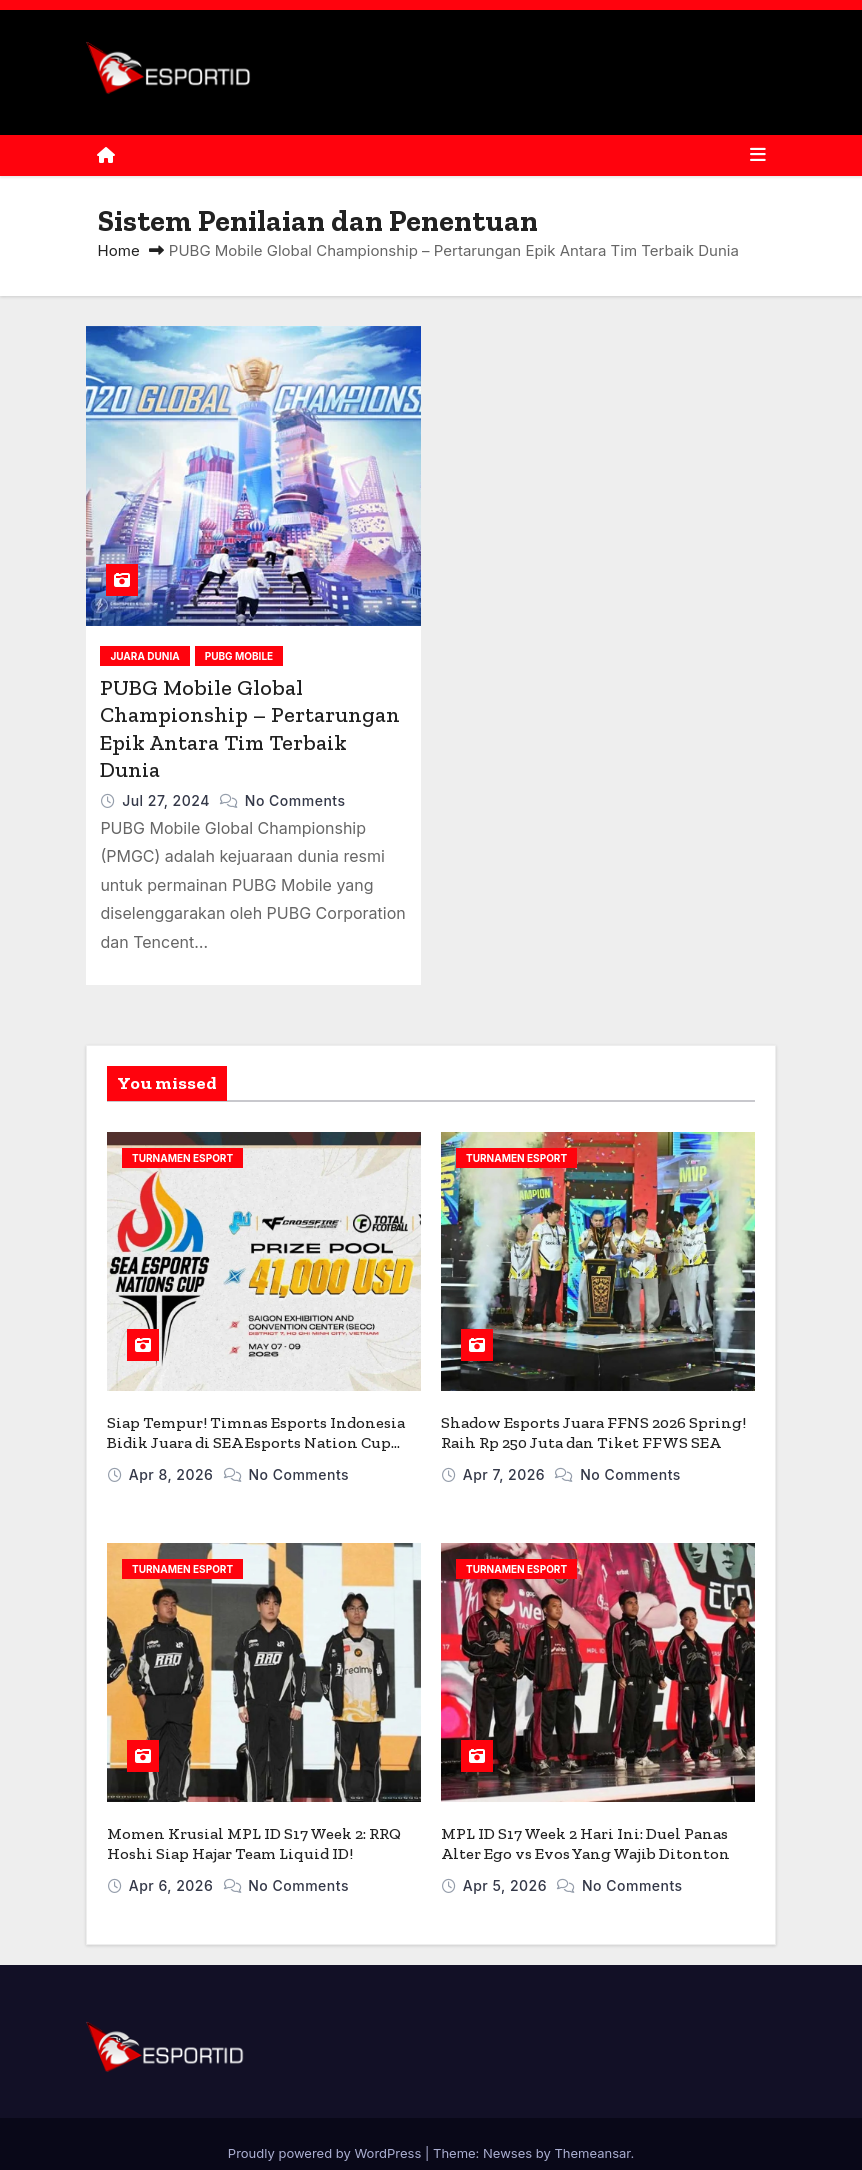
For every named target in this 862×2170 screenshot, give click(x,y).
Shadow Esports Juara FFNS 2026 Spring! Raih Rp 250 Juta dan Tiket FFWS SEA (593, 1423)
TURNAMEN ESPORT (182, 1158)
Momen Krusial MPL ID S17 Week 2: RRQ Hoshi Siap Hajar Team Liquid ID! (254, 1825)
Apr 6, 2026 (173, 1867)
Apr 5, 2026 (507, 1867)
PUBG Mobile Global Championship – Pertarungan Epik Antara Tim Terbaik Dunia (250, 729)
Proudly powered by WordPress (326, 2135)
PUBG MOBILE (239, 656)
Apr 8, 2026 (173, 1465)
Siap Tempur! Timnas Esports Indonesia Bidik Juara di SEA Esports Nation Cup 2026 (256, 1433)
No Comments (295, 800)
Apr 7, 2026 (506, 1465)
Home (119, 250)
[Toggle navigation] (758, 155)
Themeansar (592, 2135)
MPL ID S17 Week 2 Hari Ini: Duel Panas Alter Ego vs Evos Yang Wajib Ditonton (585, 1825)
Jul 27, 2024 (168, 800)
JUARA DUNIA (144, 656)
